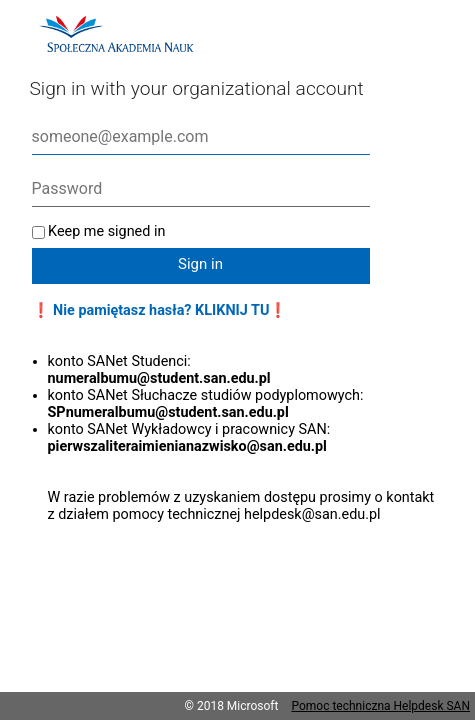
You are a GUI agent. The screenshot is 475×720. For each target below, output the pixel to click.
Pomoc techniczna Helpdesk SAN (380, 706)
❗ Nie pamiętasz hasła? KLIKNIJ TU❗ (160, 310)
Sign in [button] (200, 264)
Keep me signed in (106, 231)
